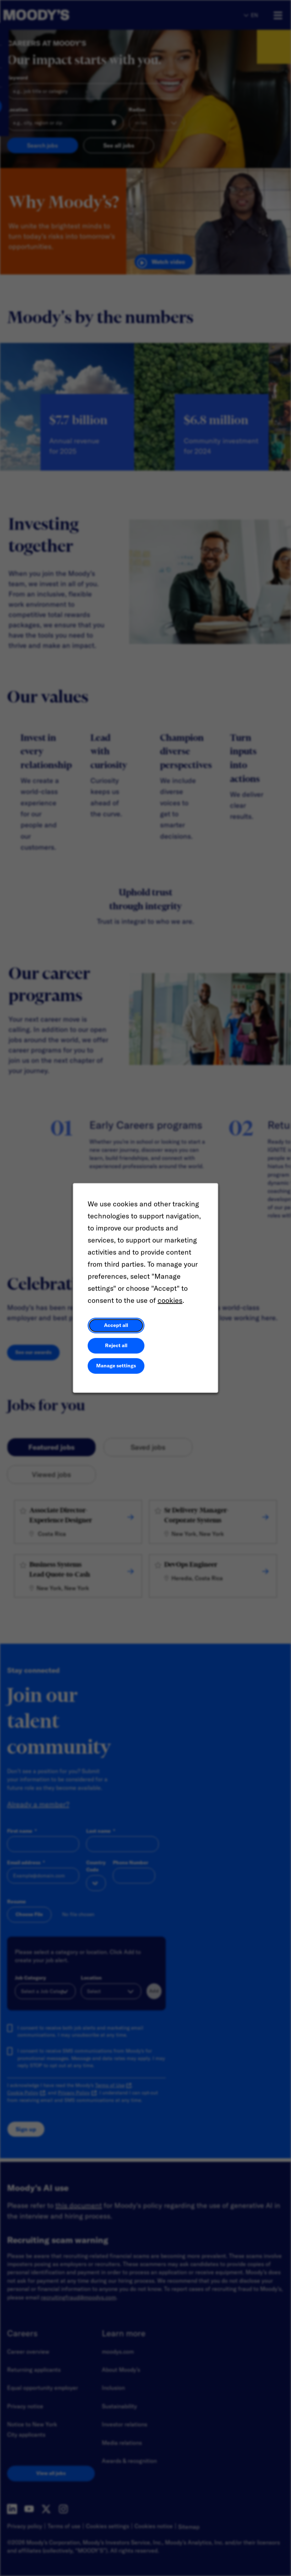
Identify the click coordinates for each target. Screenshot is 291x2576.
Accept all (116, 1325)
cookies (170, 1300)
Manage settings (116, 1365)
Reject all (116, 1345)
